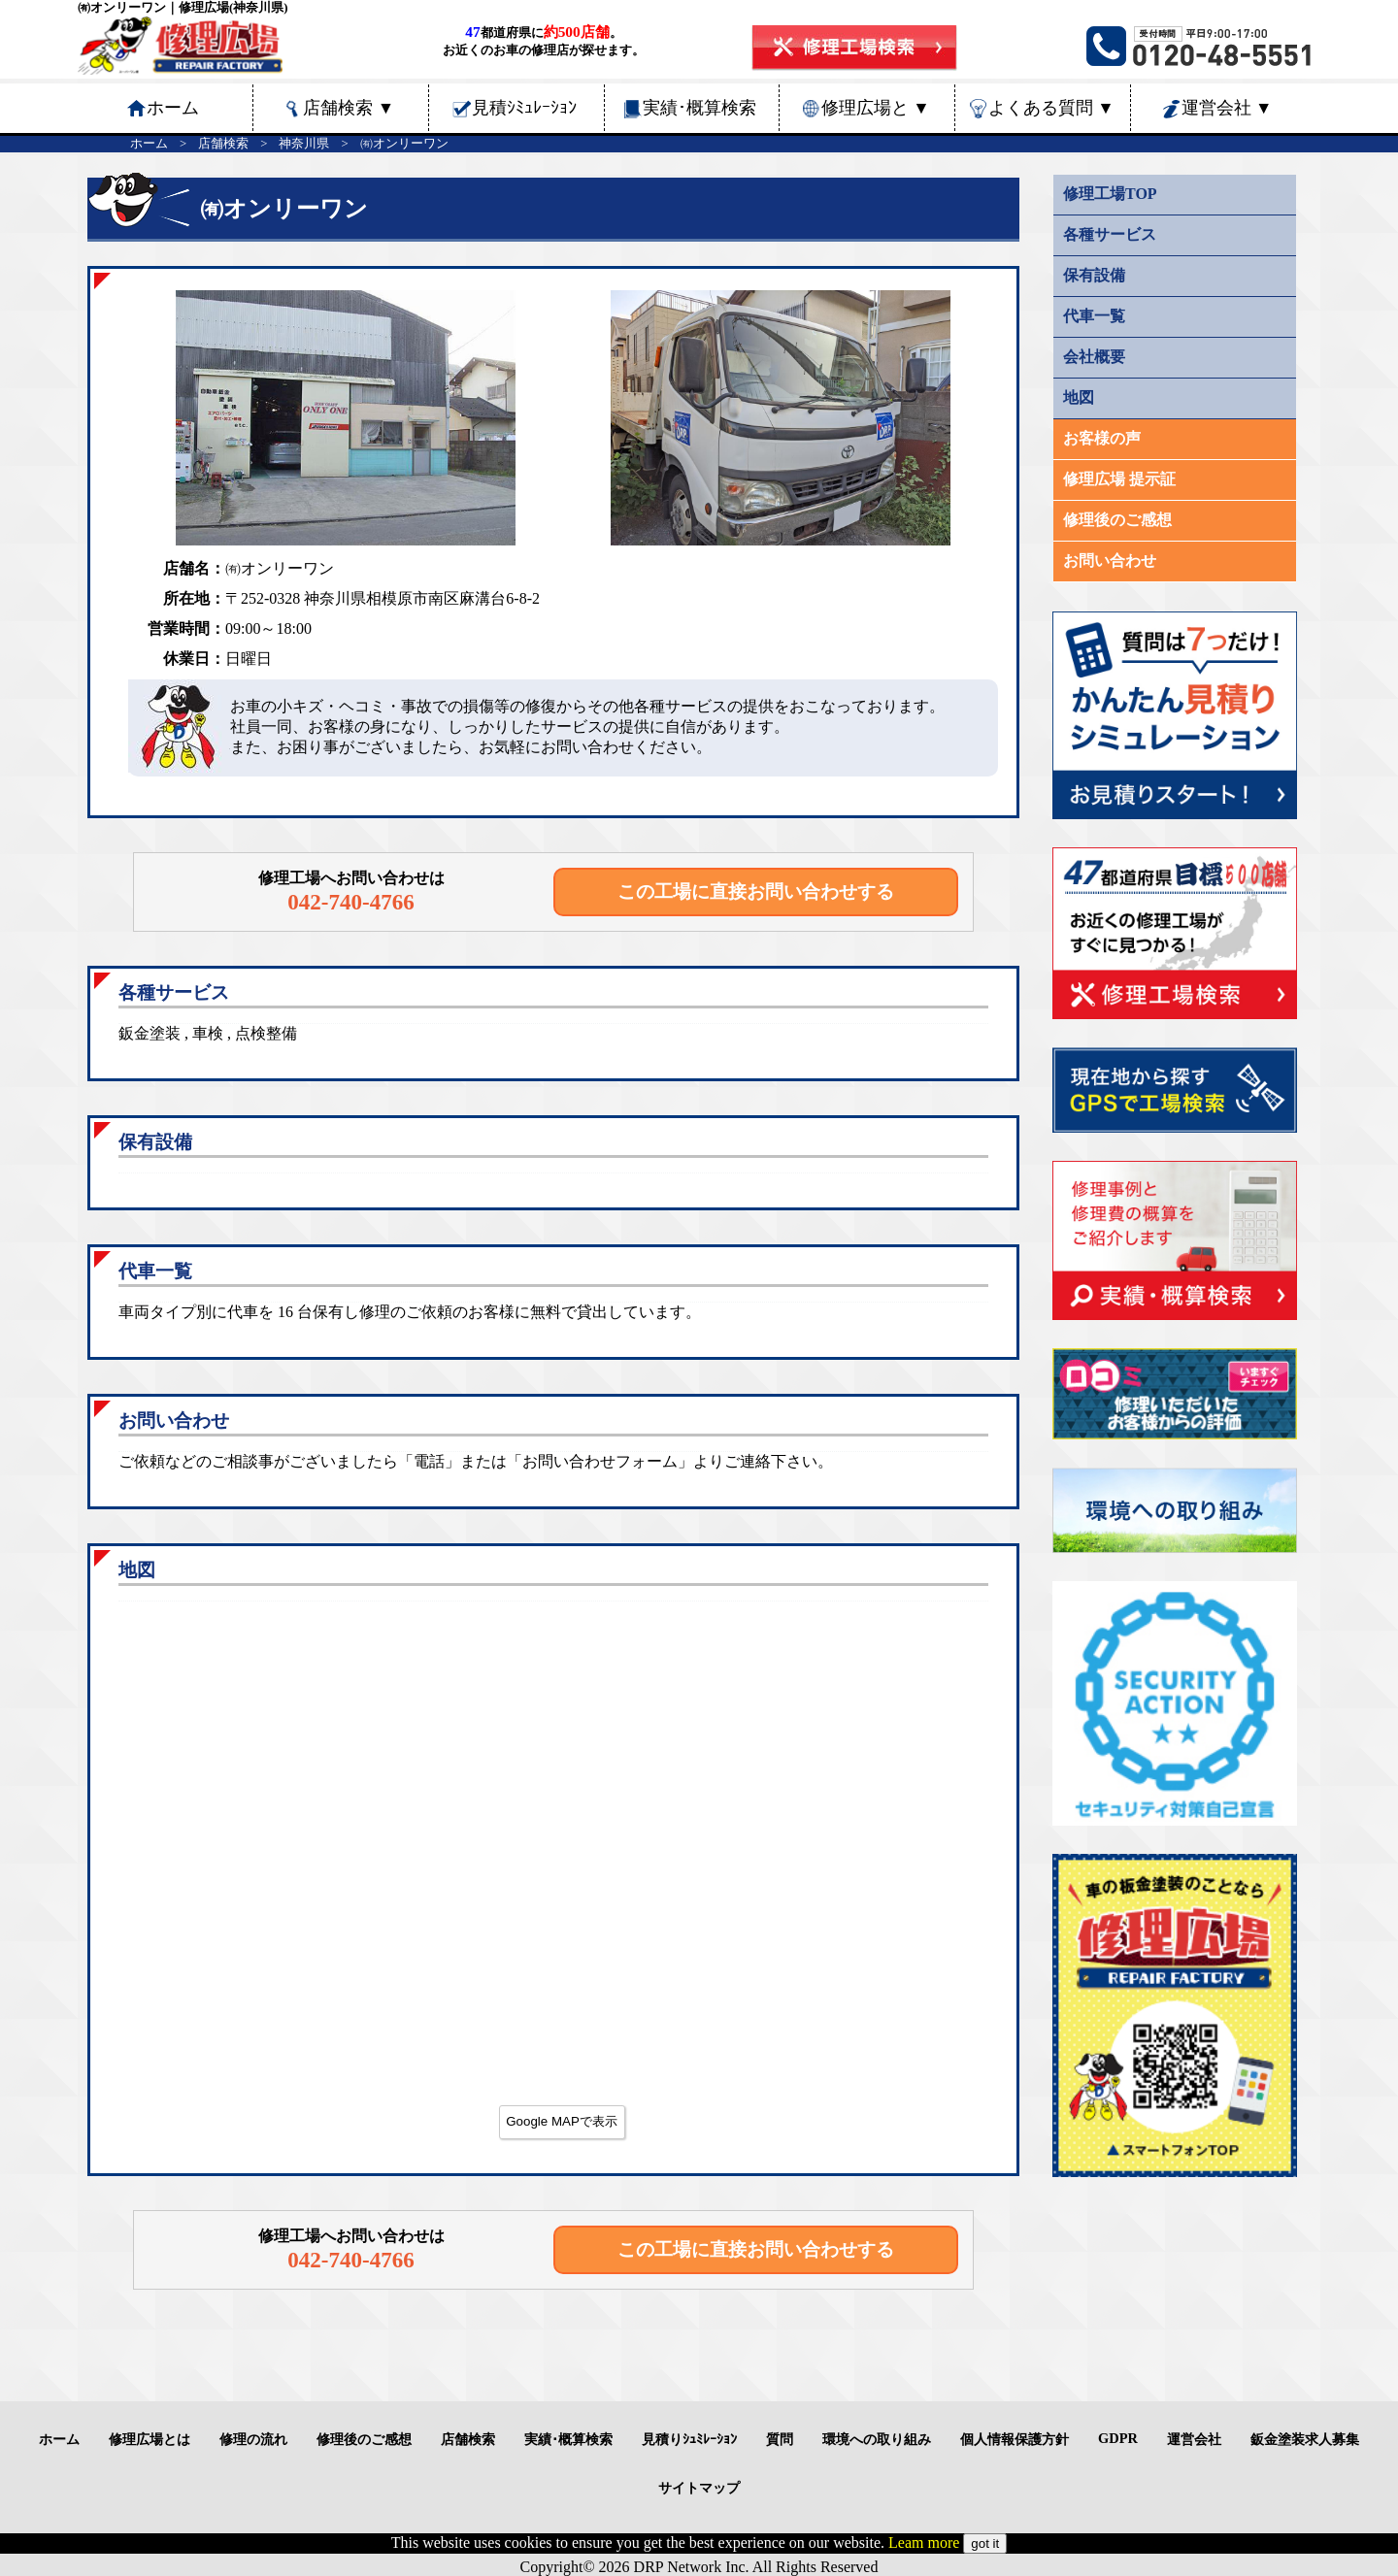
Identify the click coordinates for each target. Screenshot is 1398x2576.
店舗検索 (348, 107)
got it (985, 2543)
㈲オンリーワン (404, 143)
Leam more (923, 2542)
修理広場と (875, 107)
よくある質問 (1051, 107)
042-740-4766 (351, 901)
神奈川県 (304, 143)
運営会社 (1227, 107)
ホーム (149, 143)
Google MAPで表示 (561, 2121)
